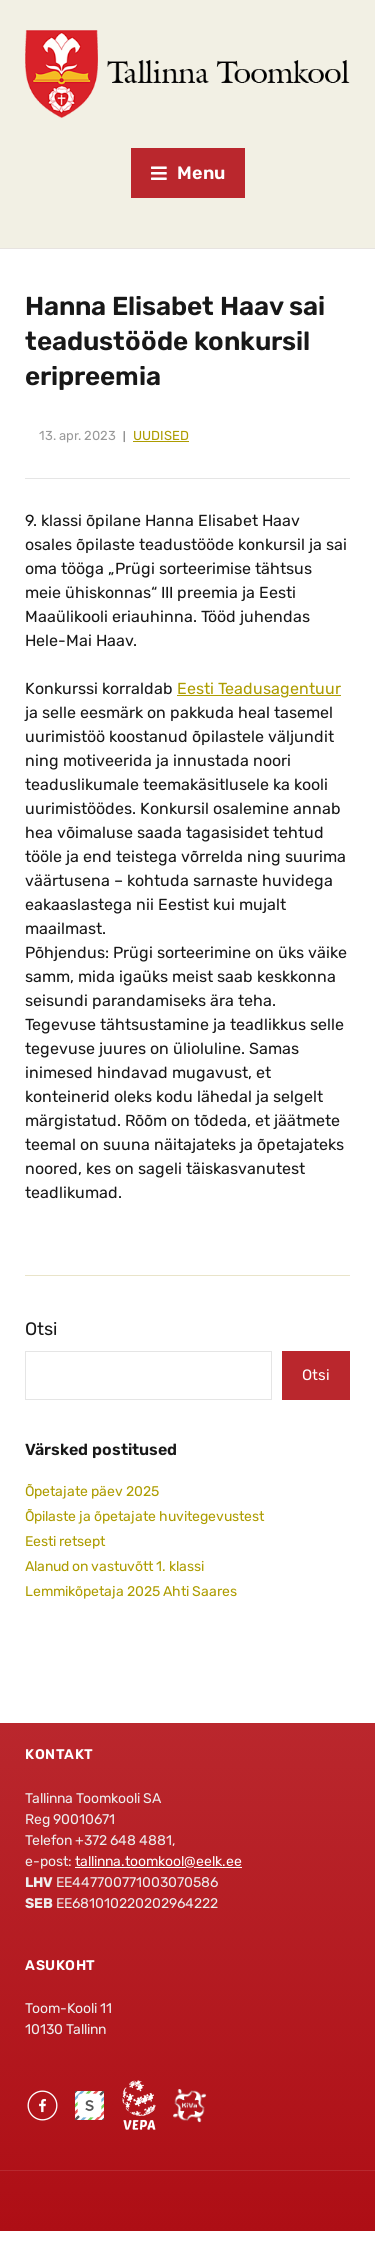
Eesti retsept (65, 1541)
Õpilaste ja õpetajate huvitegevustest (144, 1516)
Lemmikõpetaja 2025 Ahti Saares (131, 1591)
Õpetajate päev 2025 (92, 1491)
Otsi (41, 1329)
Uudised (161, 435)
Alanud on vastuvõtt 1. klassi (114, 1566)
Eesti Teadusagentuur (259, 688)
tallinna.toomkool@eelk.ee (158, 1861)
